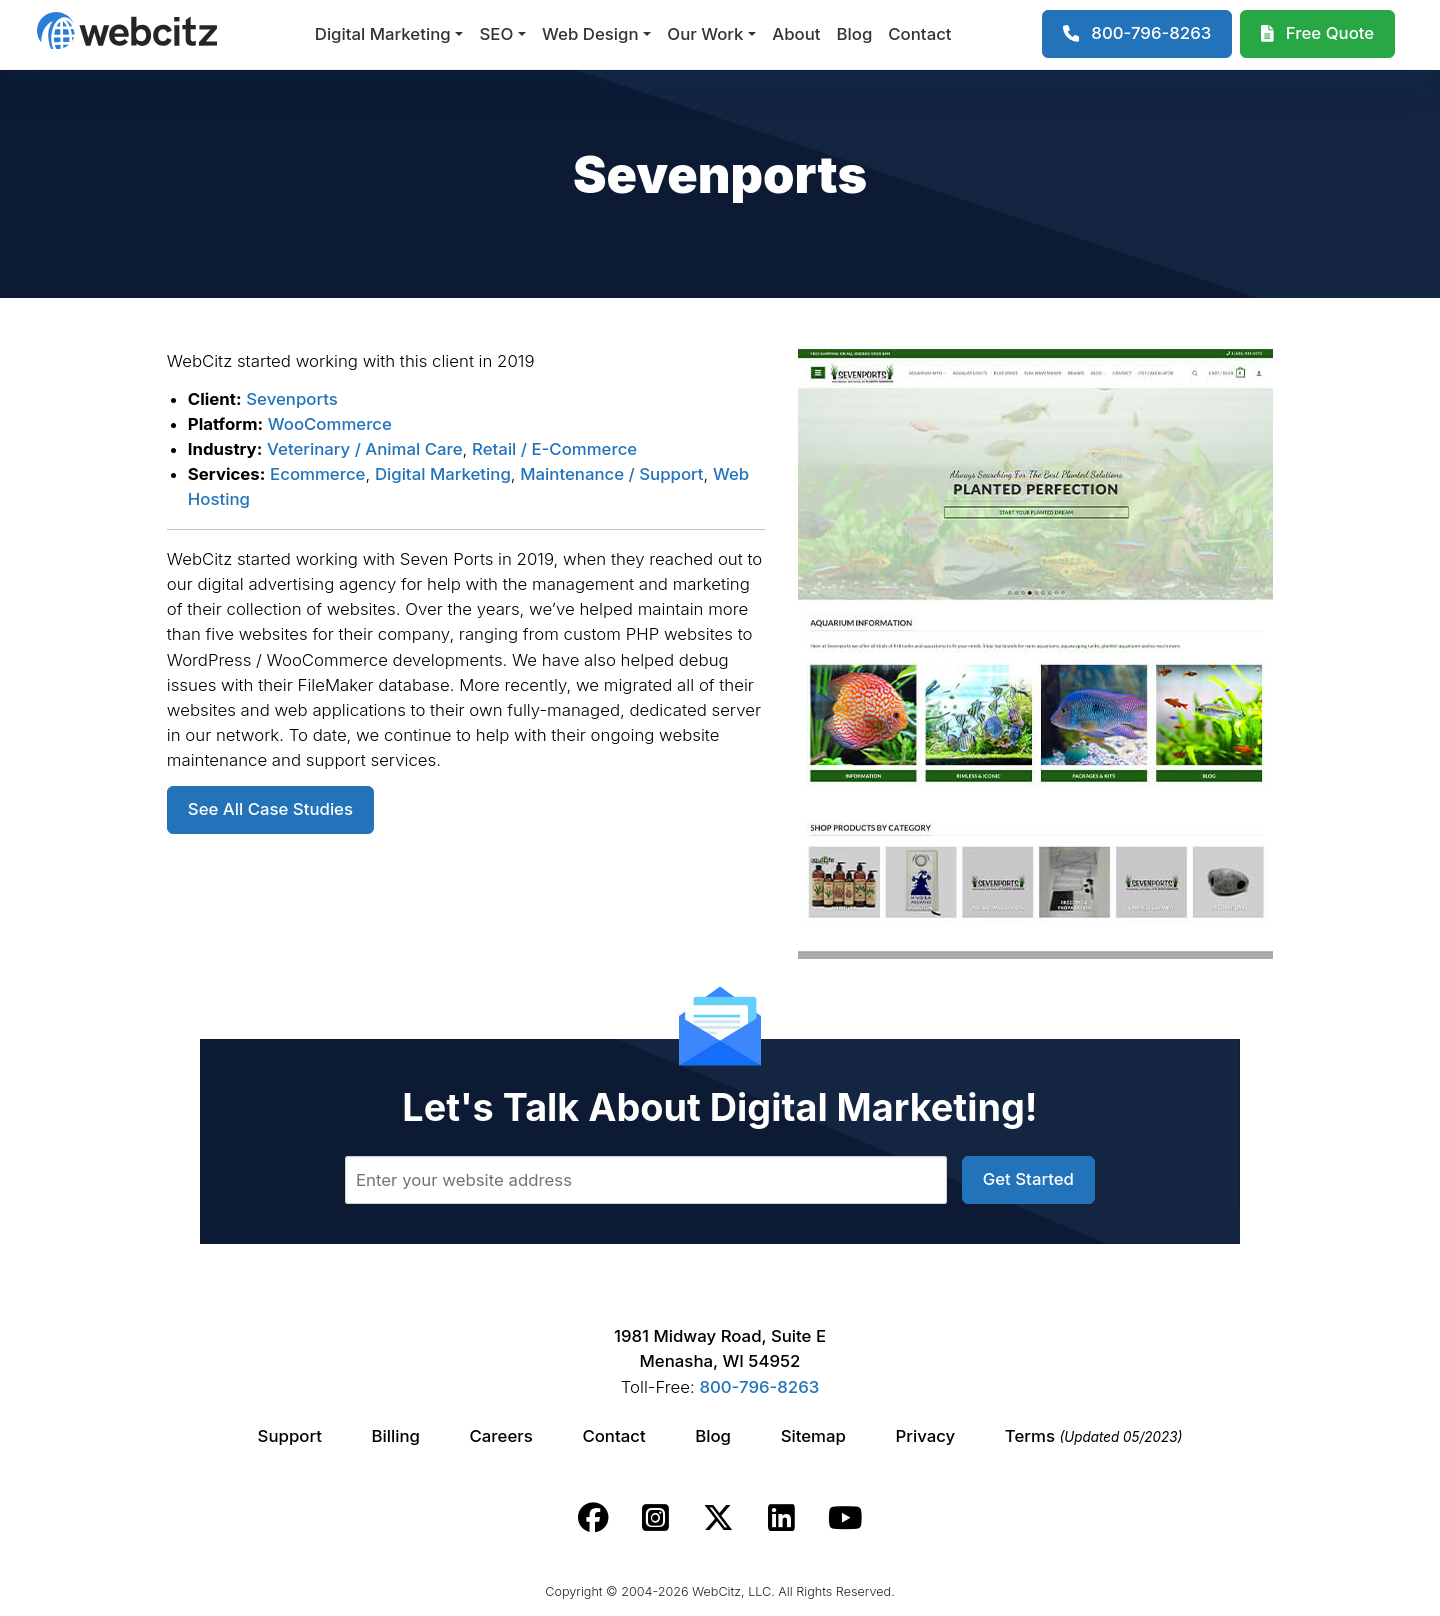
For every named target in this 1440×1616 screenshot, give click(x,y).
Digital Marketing (383, 34)
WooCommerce (330, 424)
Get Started (1028, 1179)
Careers (501, 1436)
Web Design (590, 34)
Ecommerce (317, 474)
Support (290, 1436)
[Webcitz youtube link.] (845, 1518)
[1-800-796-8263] (1137, 34)
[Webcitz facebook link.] (593, 1518)
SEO (496, 34)
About (796, 34)
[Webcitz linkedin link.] (781, 1518)
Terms (1094, 1436)
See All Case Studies (270, 809)
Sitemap (813, 1436)
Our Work (705, 34)
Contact (919, 34)
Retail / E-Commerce (554, 449)
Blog (855, 34)
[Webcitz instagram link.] (655, 1518)
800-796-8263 (759, 1387)
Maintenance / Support (611, 474)
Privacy (926, 1436)
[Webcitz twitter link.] (718, 1518)
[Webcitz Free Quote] (1317, 34)
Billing (396, 1436)
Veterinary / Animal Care (365, 449)
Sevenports (292, 399)
